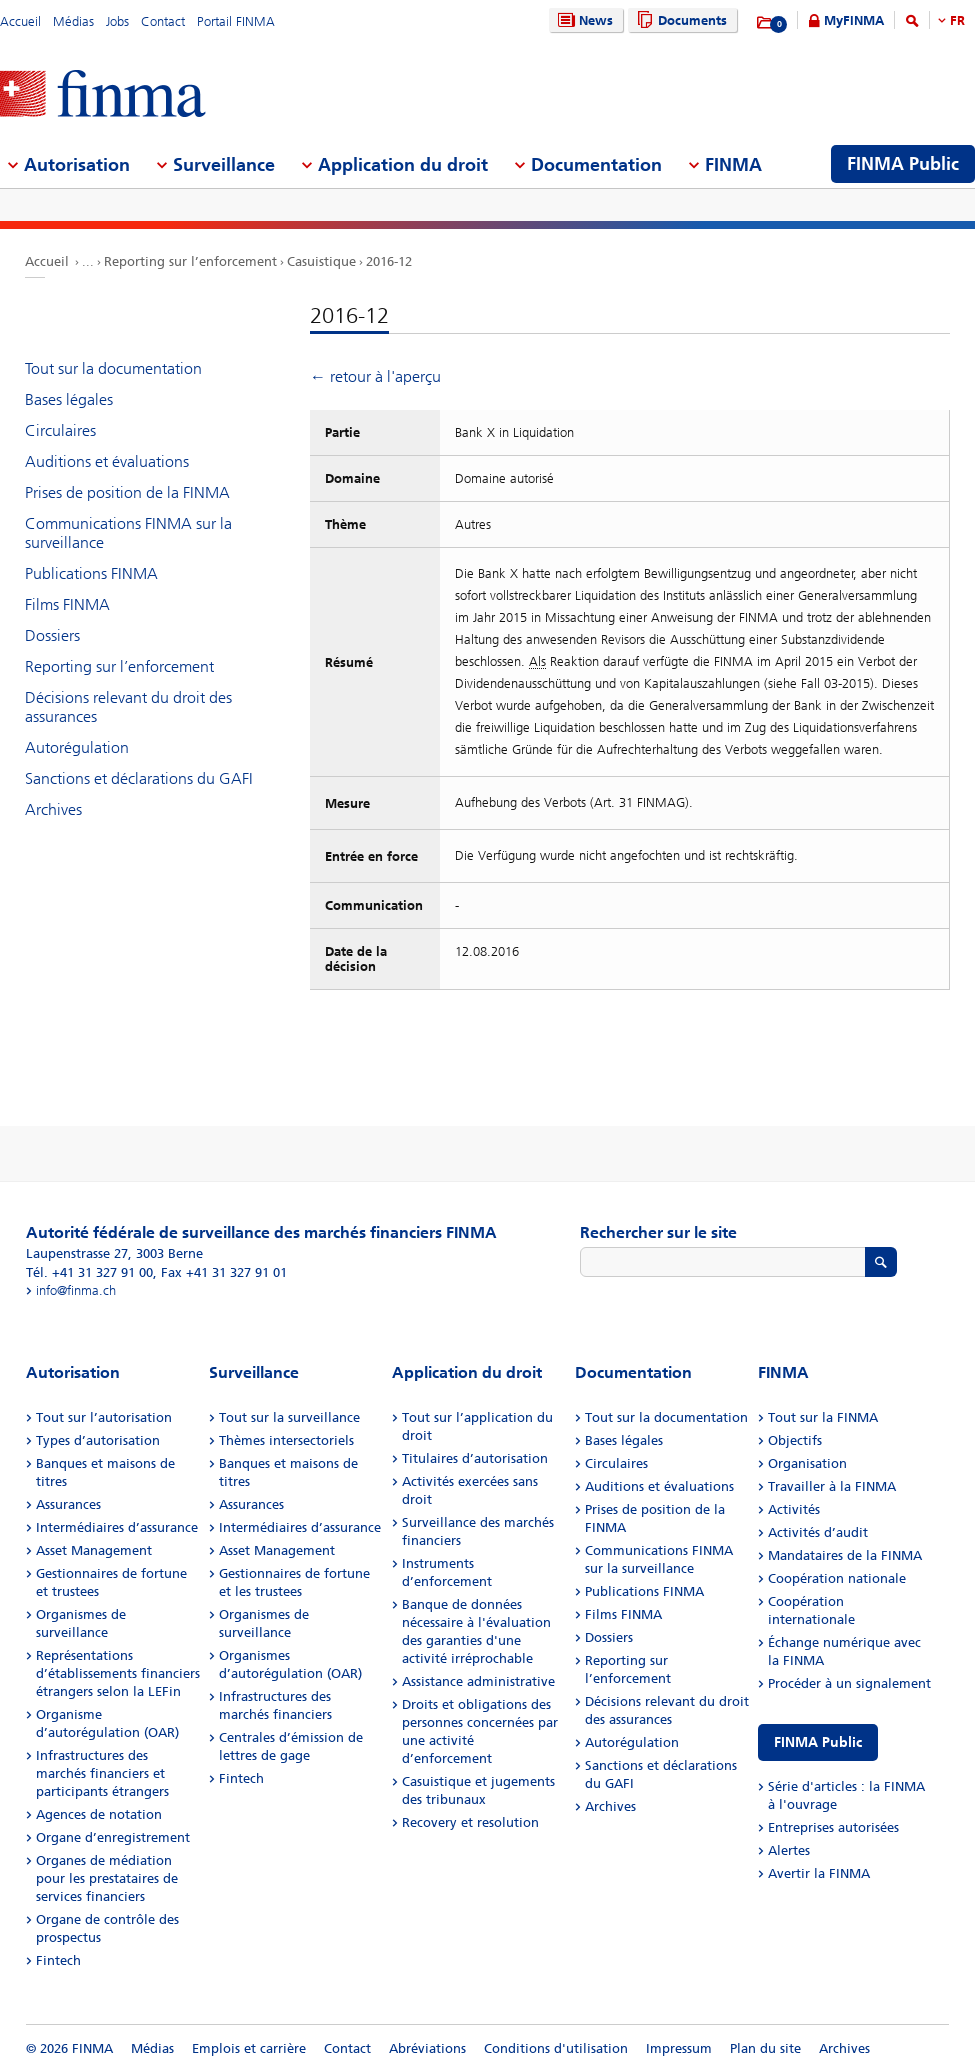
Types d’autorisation (98, 1440)
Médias (73, 21)
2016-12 (389, 261)
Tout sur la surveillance (289, 1417)
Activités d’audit (818, 1532)
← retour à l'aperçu (375, 376)
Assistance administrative (478, 1681)
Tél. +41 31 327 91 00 (89, 1272)
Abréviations (427, 2048)
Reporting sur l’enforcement (190, 261)
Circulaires (60, 430)
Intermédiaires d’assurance (117, 1527)
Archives (53, 809)
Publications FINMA (91, 573)
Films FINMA (67, 604)
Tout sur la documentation (113, 368)
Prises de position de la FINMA (127, 492)
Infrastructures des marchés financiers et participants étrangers (102, 1773)
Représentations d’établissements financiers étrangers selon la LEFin (118, 1673)
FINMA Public (818, 1742)
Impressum (679, 2048)
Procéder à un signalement (849, 1683)
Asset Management (94, 1550)
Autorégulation (77, 747)
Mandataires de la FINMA (845, 1555)
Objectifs (795, 1440)
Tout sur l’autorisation (104, 1417)
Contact (163, 21)
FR (957, 20)
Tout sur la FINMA (823, 1417)
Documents (679, 20)
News (583, 20)
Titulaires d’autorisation (475, 1458)
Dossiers (52, 635)
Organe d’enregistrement (113, 1837)
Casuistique (321, 261)
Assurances (68, 1504)
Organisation (807, 1463)
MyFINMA (854, 20)
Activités (794, 1509)
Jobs (117, 21)
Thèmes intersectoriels (286, 1440)
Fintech (58, 1960)
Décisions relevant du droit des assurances (128, 707)
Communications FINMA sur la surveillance (128, 533)
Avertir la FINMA (819, 1873)
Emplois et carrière (249, 2048)
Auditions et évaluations (107, 461)
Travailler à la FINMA (832, 1486)
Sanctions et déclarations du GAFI (139, 778)
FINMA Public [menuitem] (903, 164)
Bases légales (69, 399)
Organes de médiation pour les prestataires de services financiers (107, 1878)
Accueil (20, 21)
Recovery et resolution (470, 1822)
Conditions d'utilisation (556, 2048)
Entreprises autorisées (833, 1827)
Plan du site (765, 2048)
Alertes (789, 1850)
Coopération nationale (837, 1578)
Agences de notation (99, 1814)
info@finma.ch (76, 1290)
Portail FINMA (236, 21)
